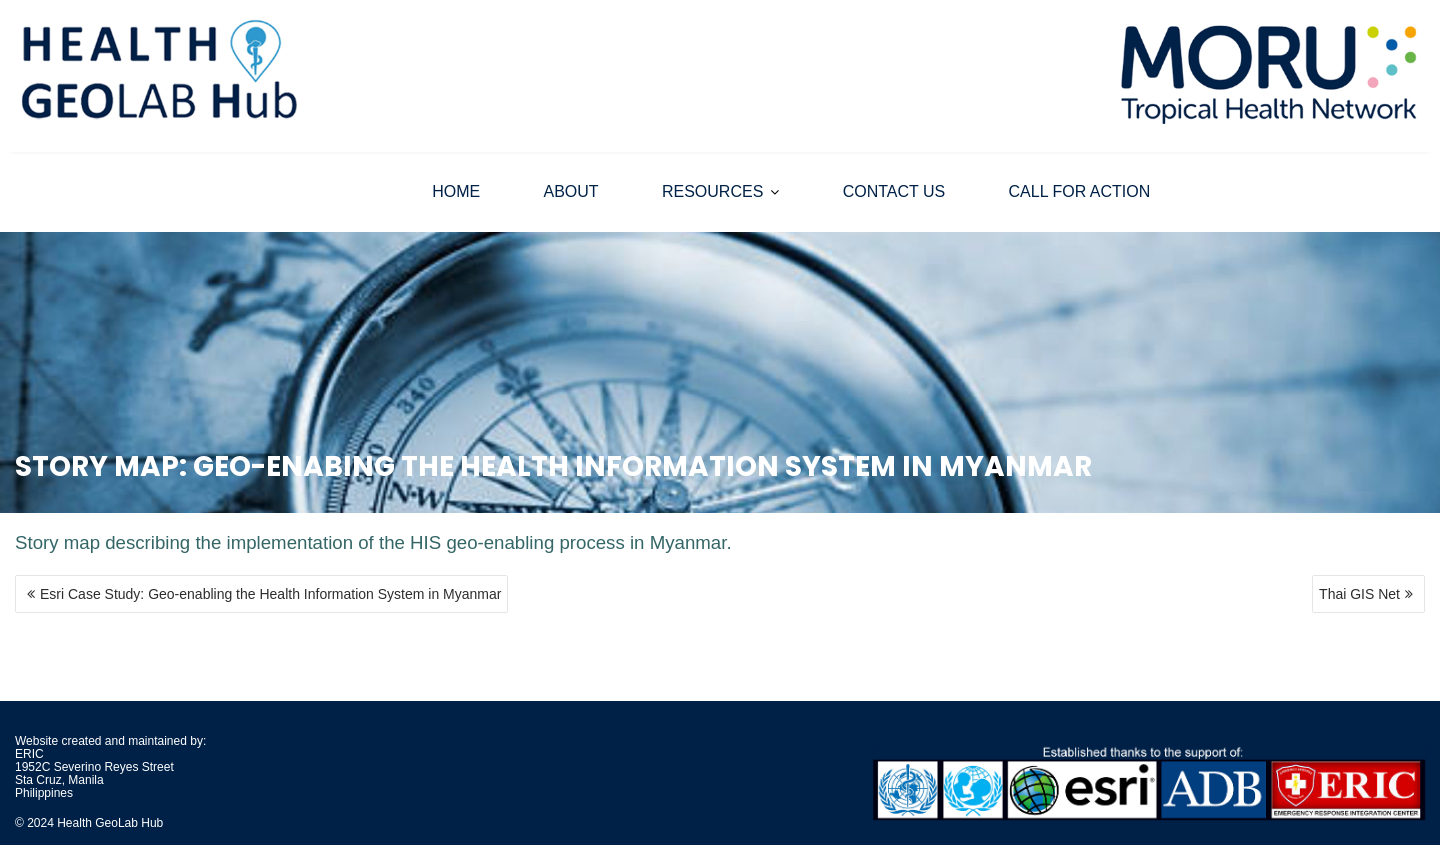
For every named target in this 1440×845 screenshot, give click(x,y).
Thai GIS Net (1359, 594)
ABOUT (571, 191)
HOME (456, 191)
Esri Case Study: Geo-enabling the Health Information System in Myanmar (270, 594)
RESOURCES (712, 191)
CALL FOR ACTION (1080, 191)
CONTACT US (894, 191)
